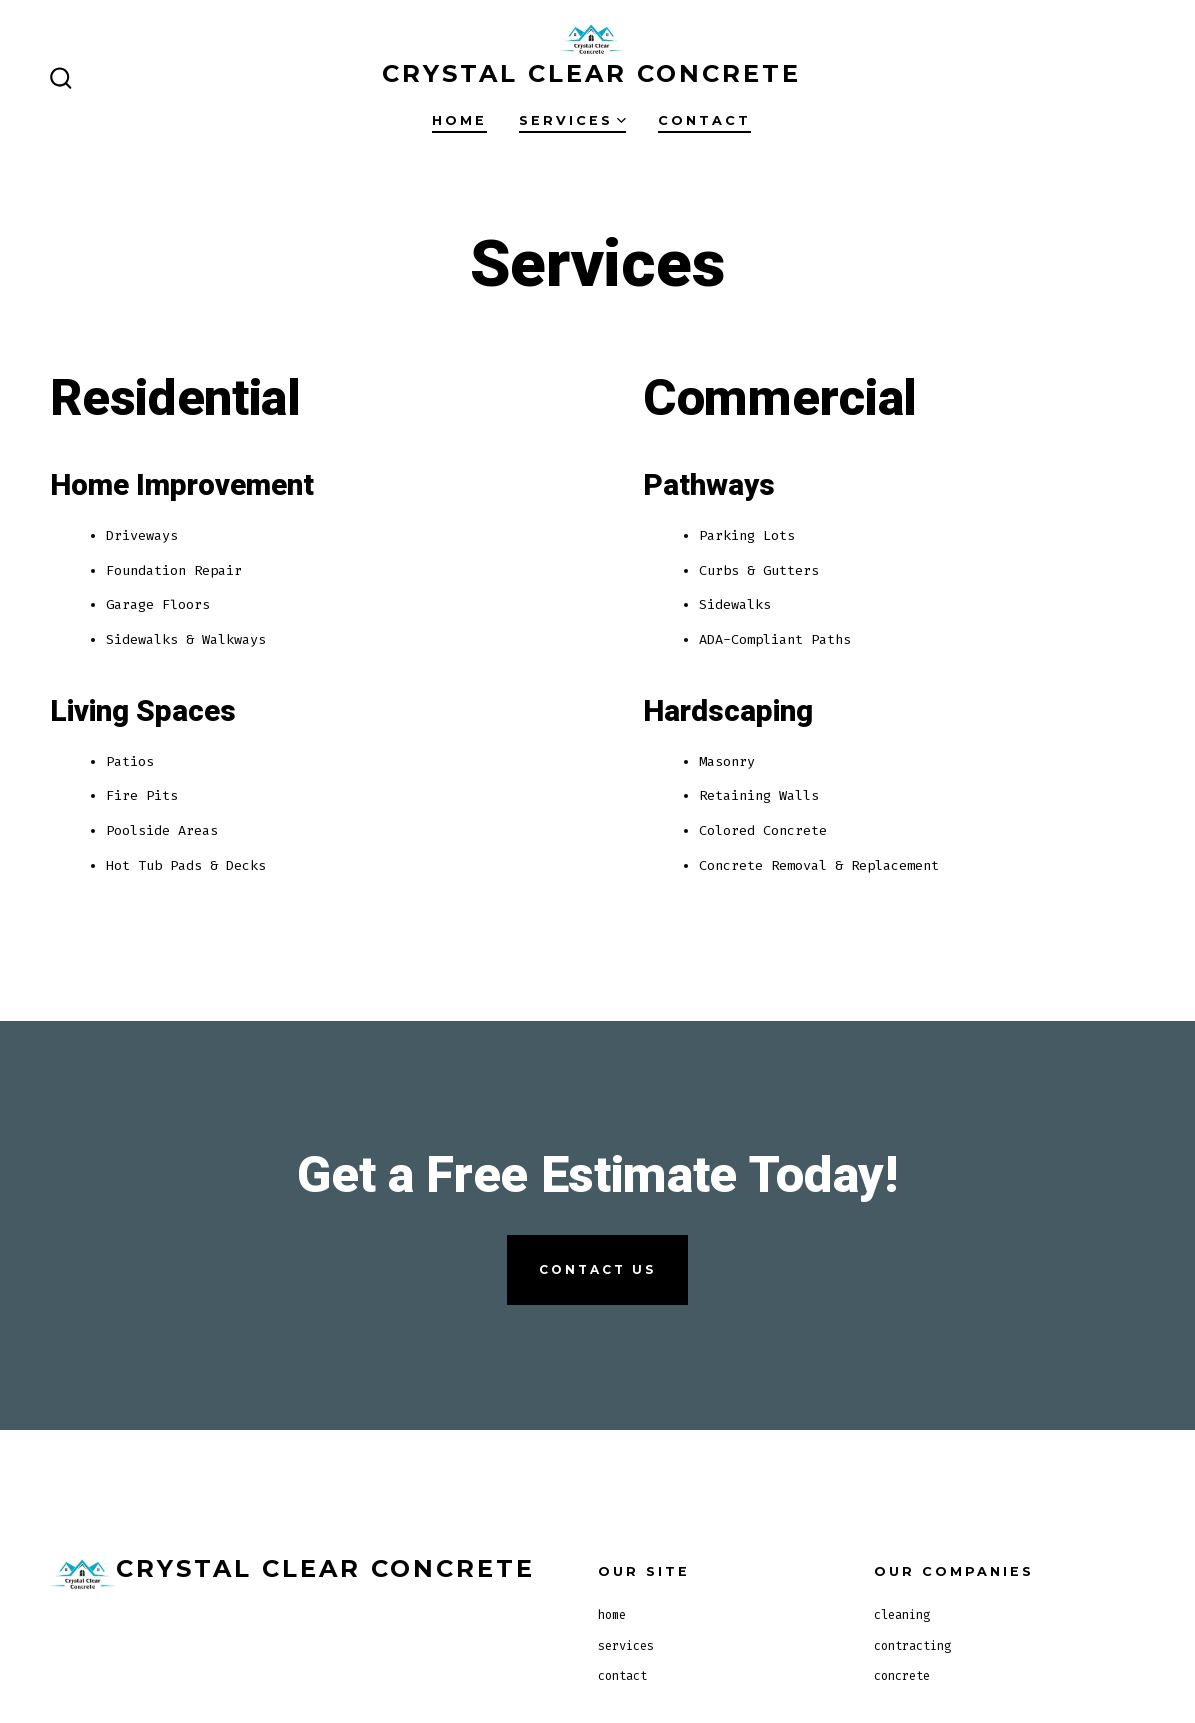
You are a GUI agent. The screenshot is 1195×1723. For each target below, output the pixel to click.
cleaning (902, 1615)
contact (704, 120)
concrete (902, 1676)
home (459, 120)
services (572, 120)
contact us (597, 1269)
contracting (912, 1646)
